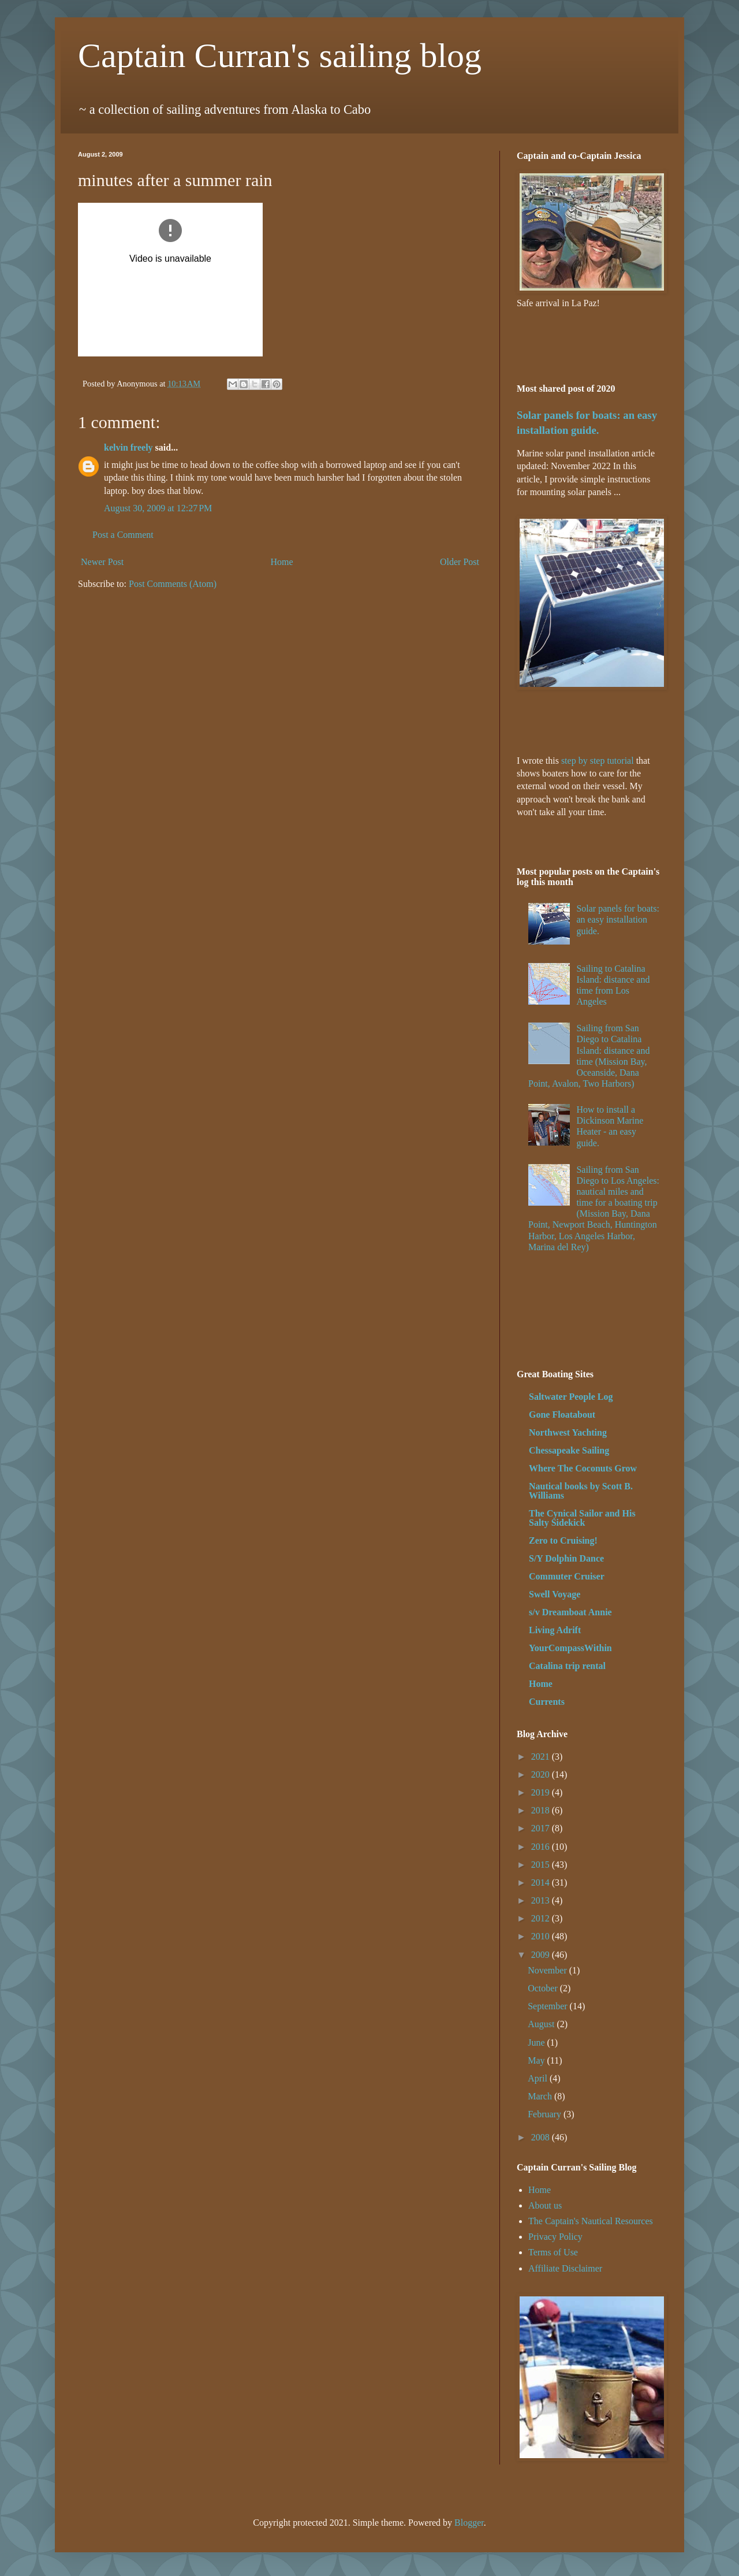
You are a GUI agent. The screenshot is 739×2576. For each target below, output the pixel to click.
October (544, 1988)
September (548, 2006)
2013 (541, 1900)
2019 (541, 1792)
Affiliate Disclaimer (565, 2268)
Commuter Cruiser (566, 1576)
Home (282, 562)
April (539, 2078)
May (537, 2060)
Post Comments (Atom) (173, 584)
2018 (541, 1810)
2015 (541, 1864)
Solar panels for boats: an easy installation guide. (617, 919)
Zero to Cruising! (563, 1540)
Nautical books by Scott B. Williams (581, 1490)
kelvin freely (128, 447)
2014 (541, 1882)
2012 (541, 1918)
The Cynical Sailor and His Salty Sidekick (582, 1517)
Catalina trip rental (567, 1666)
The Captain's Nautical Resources (590, 2221)
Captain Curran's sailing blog (280, 55)
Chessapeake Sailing (569, 1450)
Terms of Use (553, 2252)
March (541, 2096)
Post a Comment (123, 535)
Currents (547, 1702)
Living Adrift (555, 1630)
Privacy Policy (555, 2237)
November (548, 1970)
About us (545, 2205)
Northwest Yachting (568, 1432)
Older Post (459, 562)
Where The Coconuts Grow (583, 1468)
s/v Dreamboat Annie (570, 1612)
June (537, 2042)
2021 (541, 1756)
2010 (541, 1936)
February (545, 2114)
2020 (541, 1774)
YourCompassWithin (570, 1648)
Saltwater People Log (571, 1397)
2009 (541, 1955)
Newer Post (102, 562)
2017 (541, 1828)
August (542, 2024)
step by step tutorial (597, 760)
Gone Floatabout (562, 1414)
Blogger (469, 2522)
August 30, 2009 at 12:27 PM (158, 508)
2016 (541, 1847)
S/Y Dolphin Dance (566, 1558)
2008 (541, 2137)
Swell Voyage (554, 1594)
